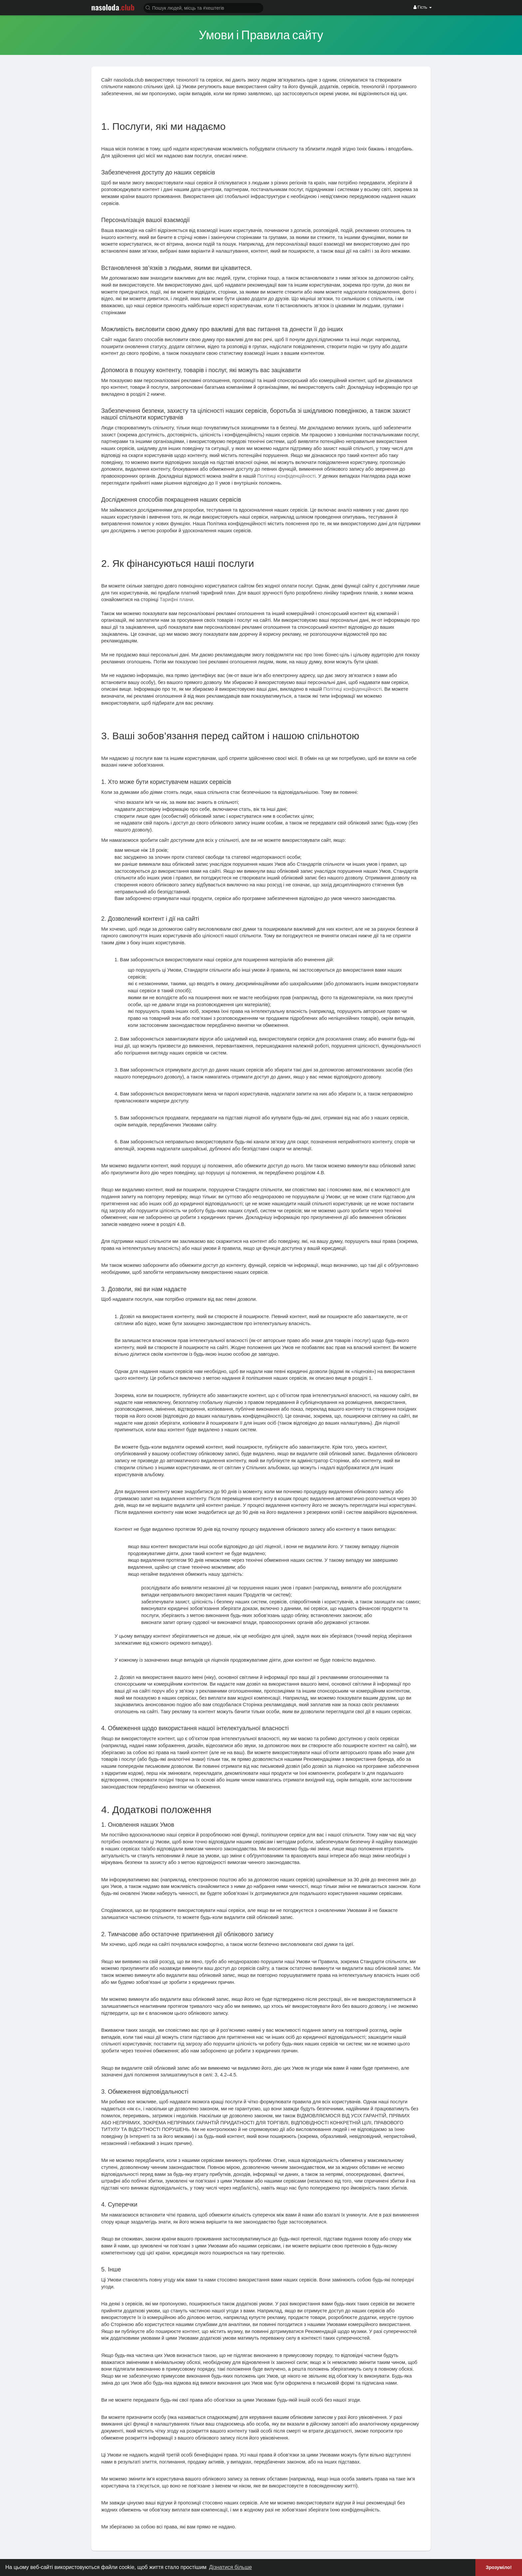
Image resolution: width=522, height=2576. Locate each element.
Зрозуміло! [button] (499, 2567)
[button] (203, 7)
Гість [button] (422, 7)
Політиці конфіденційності (286, 476)
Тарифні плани (176, 599)
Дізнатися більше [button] (230, 2567)
